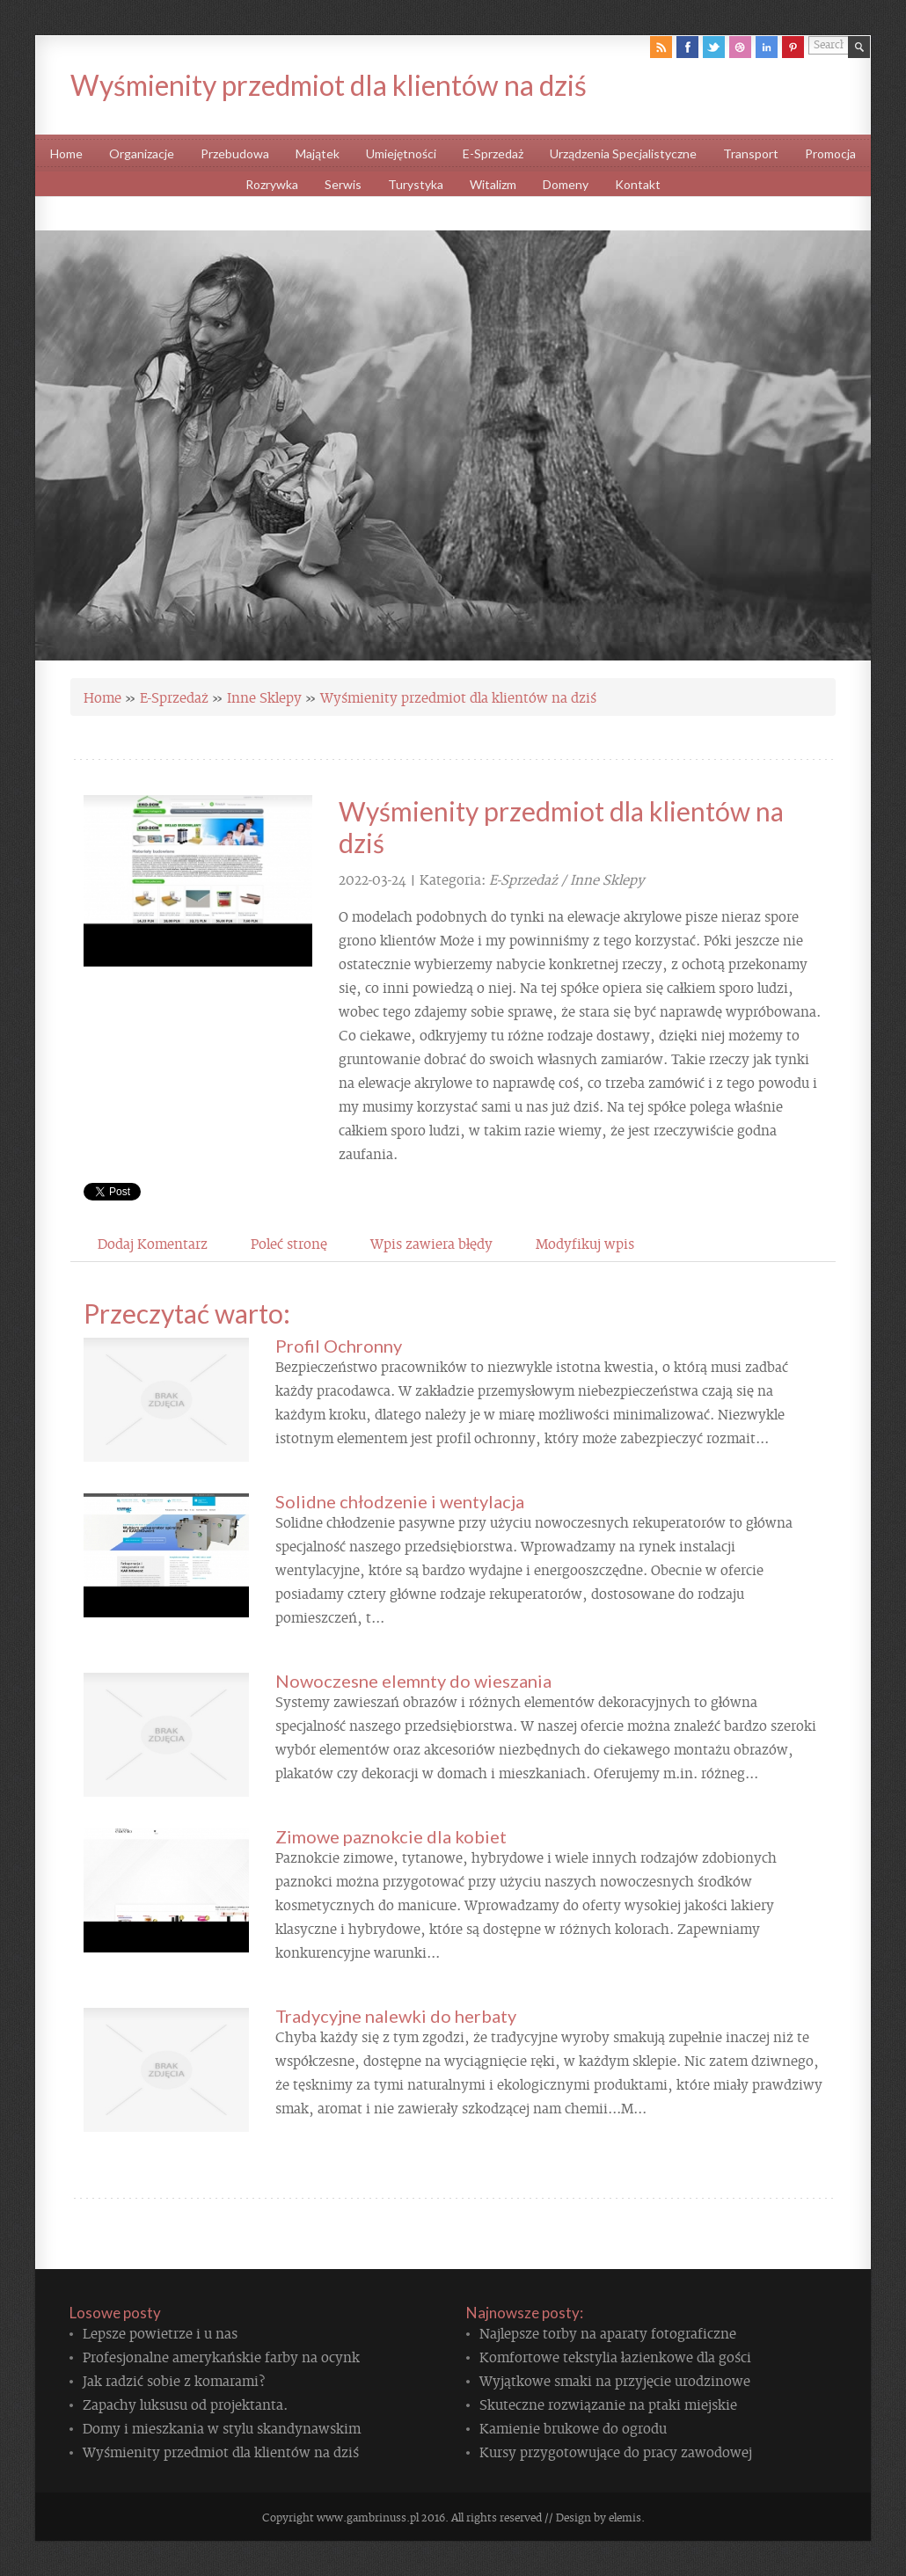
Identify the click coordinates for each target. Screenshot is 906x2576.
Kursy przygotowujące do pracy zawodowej (615, 2451)
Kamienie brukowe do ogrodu (573, 2427)
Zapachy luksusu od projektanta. (185, 2403)
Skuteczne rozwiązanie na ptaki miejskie (608, 2403)
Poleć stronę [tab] (289, 1242)
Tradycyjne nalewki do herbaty (395, 2015)
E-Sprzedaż (174, 696)
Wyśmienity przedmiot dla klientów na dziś (458, 696)
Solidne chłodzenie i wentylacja (399, 1501)
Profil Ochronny (338, 1345)
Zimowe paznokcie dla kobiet (391, 1836)
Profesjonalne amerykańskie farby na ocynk (221, 2356)
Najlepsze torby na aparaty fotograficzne (607, 2332)
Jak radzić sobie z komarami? (174, 2380)
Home (102, 696)
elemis (625, 2517)
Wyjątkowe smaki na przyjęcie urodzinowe (614, 2380)
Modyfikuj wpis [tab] (585, 1242)
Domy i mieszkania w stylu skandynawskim (222, 2427)
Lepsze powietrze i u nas (160, 2332)
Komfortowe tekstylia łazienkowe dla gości (615, 2356)
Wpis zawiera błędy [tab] (431, 1242)
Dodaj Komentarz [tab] (153, 1242)
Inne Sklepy (264, 696)
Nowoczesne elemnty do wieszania (413, 1680)
